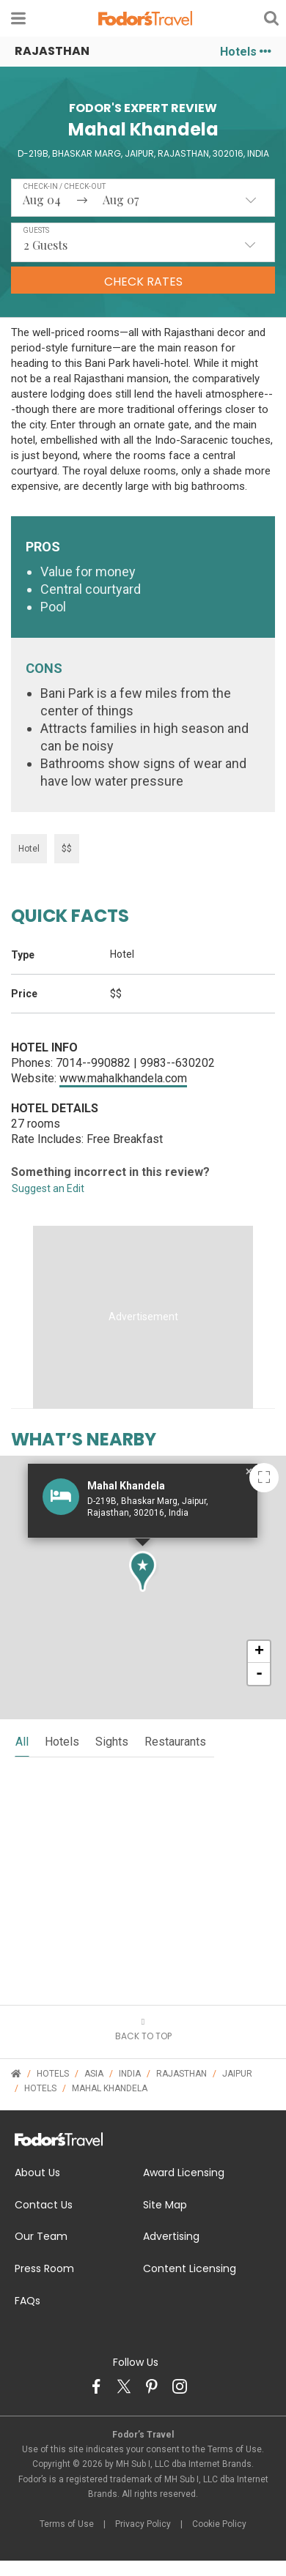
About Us (37, 2172)
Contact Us (44, 2204)
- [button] (259, 1674)
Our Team (41, 2236)
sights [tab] (111, 1742)
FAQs (27, 2300)
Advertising (171, 2236)
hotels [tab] (62, 1742)
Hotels (245, 51)
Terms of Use (67, 2524)
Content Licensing (189, 2268)
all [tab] (22, 1742)
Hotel (29, 849)
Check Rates (143, 281)
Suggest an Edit (48, 1188)
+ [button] (259, 1652)
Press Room (44, 2268)
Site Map (165, 2204)
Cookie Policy (219, 2524)
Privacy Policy (143, 2524)
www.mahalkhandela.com (123, 1078)
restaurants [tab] (175, 1742)
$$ (67, 849)
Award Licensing (183, 2172)
